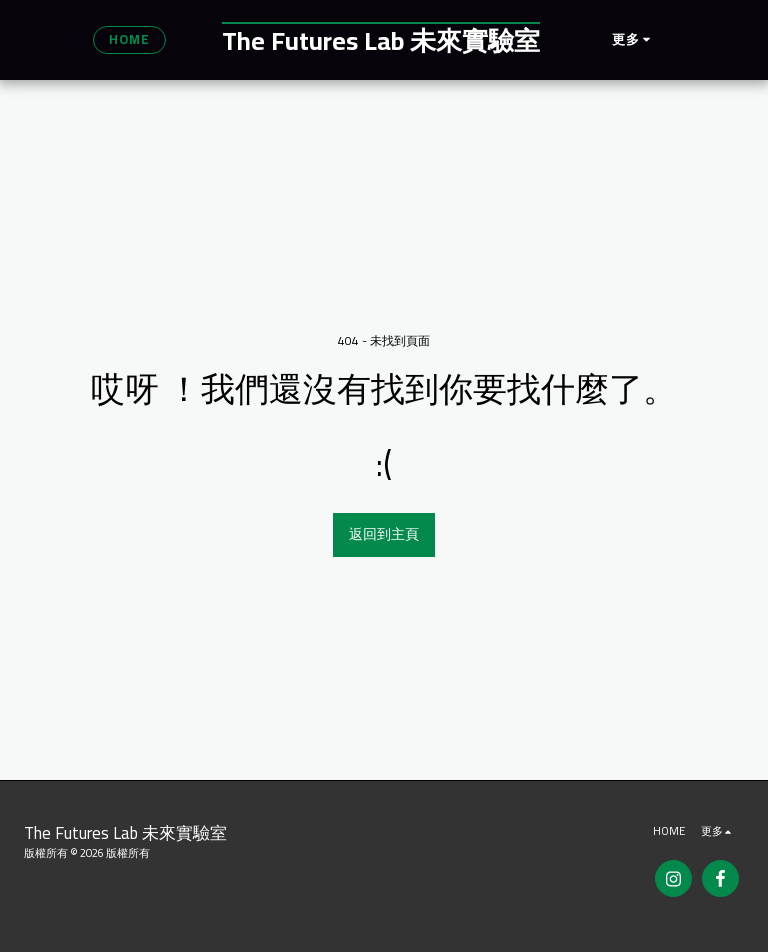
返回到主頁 (384, 534)
